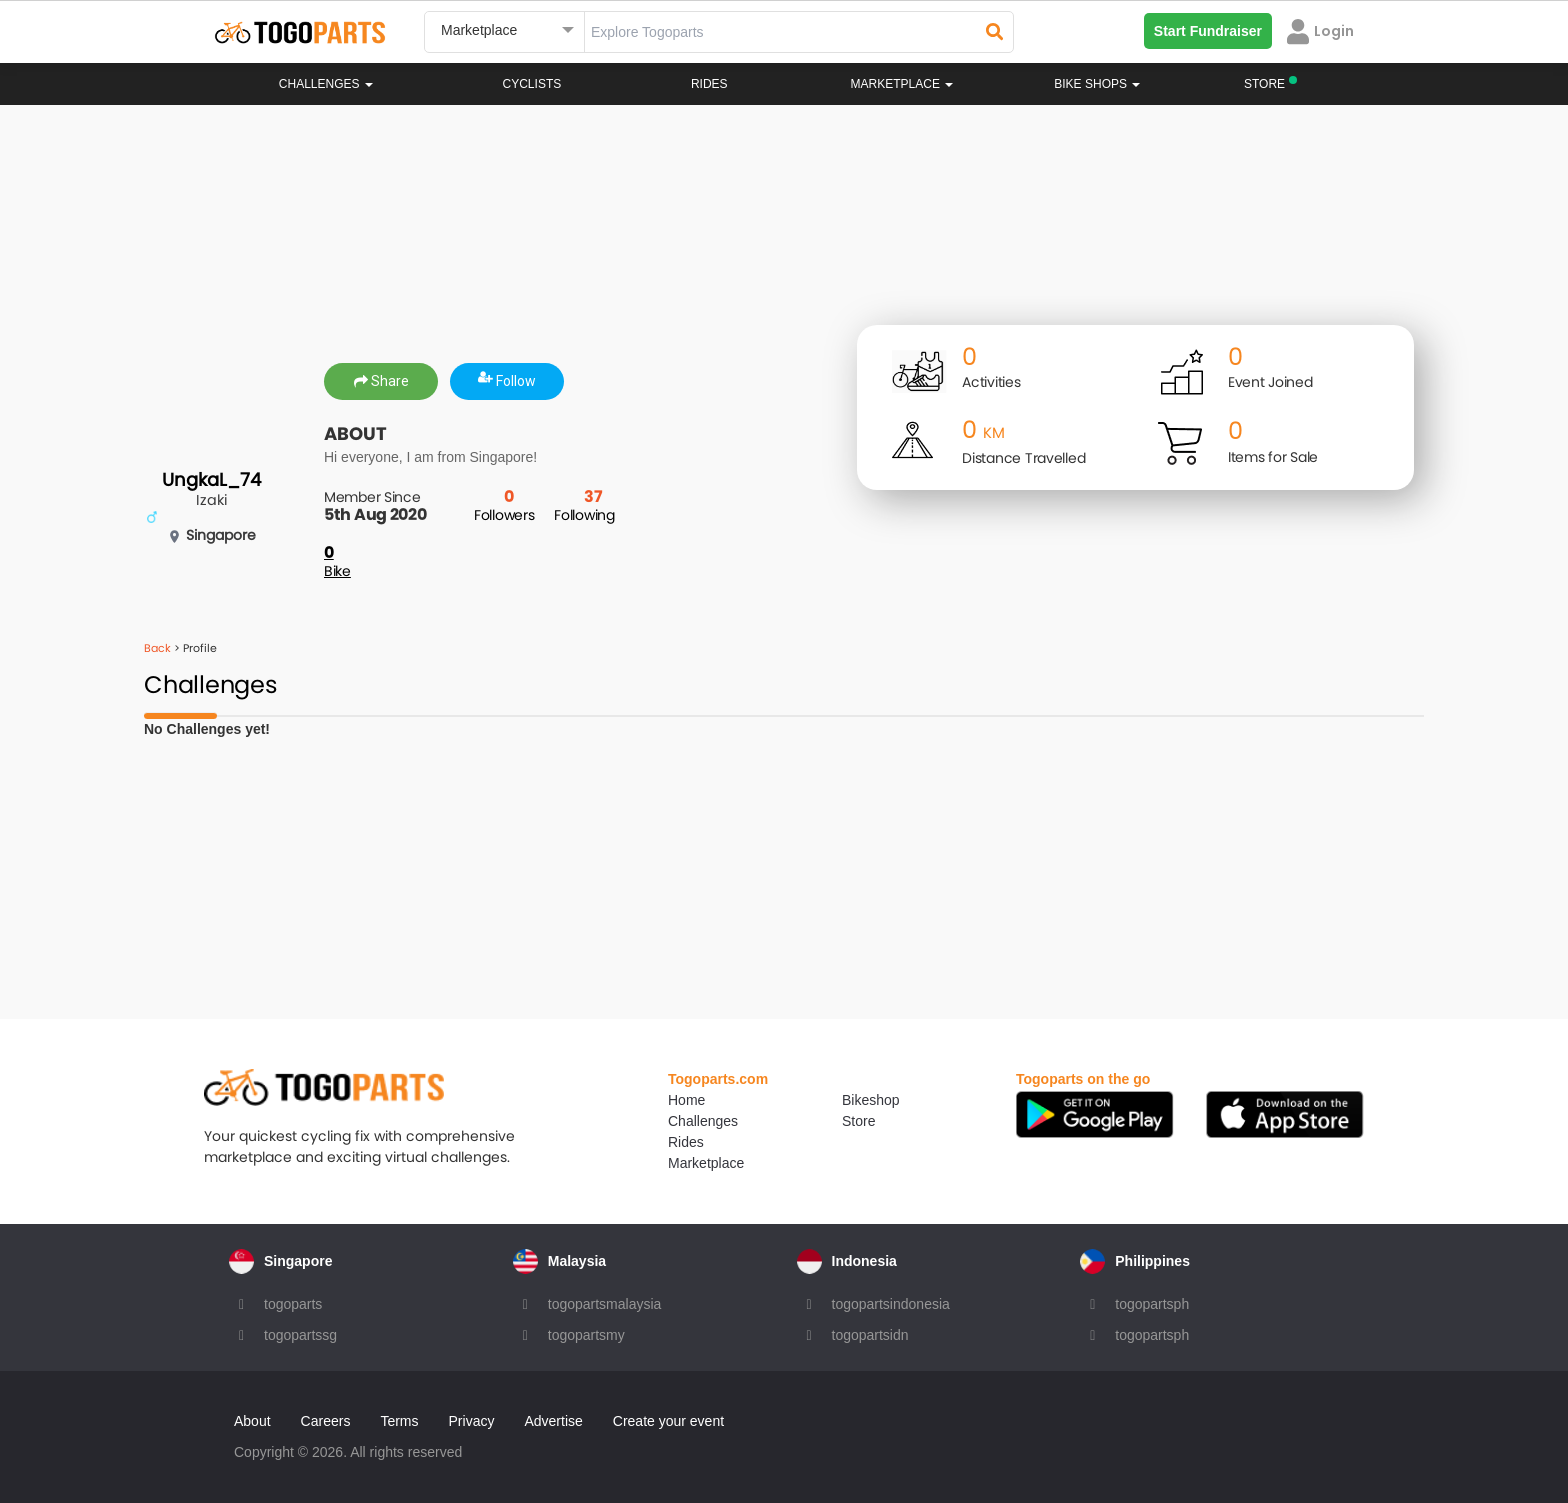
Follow (507, 381)
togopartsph (1152, 1304)
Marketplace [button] (902, 84)
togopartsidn (870, 1335)
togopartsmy (586, 1335)
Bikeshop (871, 1100)
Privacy (472, 1421)
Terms (399, 1421)
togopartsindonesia (891, 1304)
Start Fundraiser (1208, 31)
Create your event (668, 1421)
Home (686, 1100)
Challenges (326, 84)
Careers (326, 1421)
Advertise (553, 1421)
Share (381, 381)
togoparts (293, 1304)
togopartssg (300, 1335)
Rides (709, 84)
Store (858, 1121)
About (252, 1421)
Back (157, 648)
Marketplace (706, 1163)
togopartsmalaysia (605, 1304)
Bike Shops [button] (1097, 84)
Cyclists (532, 84)
